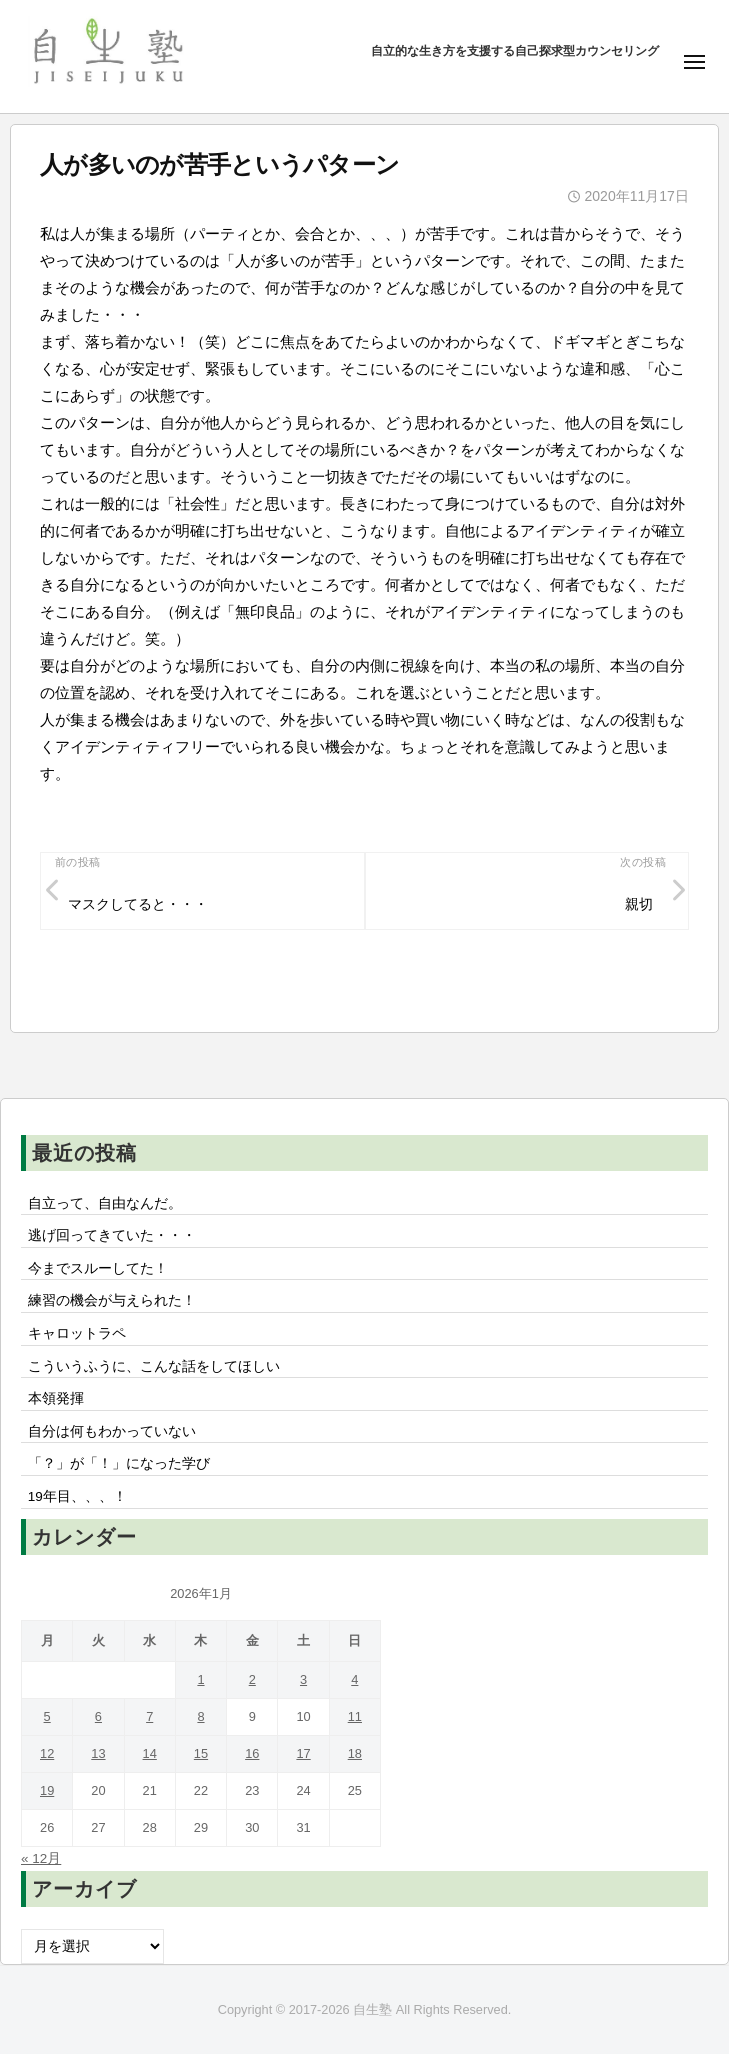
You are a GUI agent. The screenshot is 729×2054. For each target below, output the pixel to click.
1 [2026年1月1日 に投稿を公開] (200, 1679)
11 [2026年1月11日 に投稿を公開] (355, 1716)
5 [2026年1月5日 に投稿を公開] (47, 1716)
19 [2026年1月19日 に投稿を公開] (47, 1790)
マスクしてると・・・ (138, 904)
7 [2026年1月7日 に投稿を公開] (149, 1716)
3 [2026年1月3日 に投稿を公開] (303, 1679)
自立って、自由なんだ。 (105, 1203)
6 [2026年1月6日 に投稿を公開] (98, 1716)
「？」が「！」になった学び (119, 1463)
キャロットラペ (77, 1333)
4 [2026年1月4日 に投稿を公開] (354, 1679)
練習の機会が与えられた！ (112, 1300)
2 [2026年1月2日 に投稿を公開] (252, 1679)
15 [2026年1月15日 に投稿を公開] (201, 1753)
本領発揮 (56, 1398)
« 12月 (41, 1858)
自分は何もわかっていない (112, 1431)
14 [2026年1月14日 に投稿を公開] (150, 1753)
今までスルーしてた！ (98, 1268)
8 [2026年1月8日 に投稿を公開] (200, 1716)
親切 (639, 904)
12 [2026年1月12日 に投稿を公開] (47, 1753)
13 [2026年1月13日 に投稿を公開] (98, 1753)
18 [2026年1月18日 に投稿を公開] (355, 1753)
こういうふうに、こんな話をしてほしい (154, 1366)
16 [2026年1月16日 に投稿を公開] (252, 1753)
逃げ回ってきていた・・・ (112, 1235)
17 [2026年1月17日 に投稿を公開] (303, 1753)
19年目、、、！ (77, 1496)
